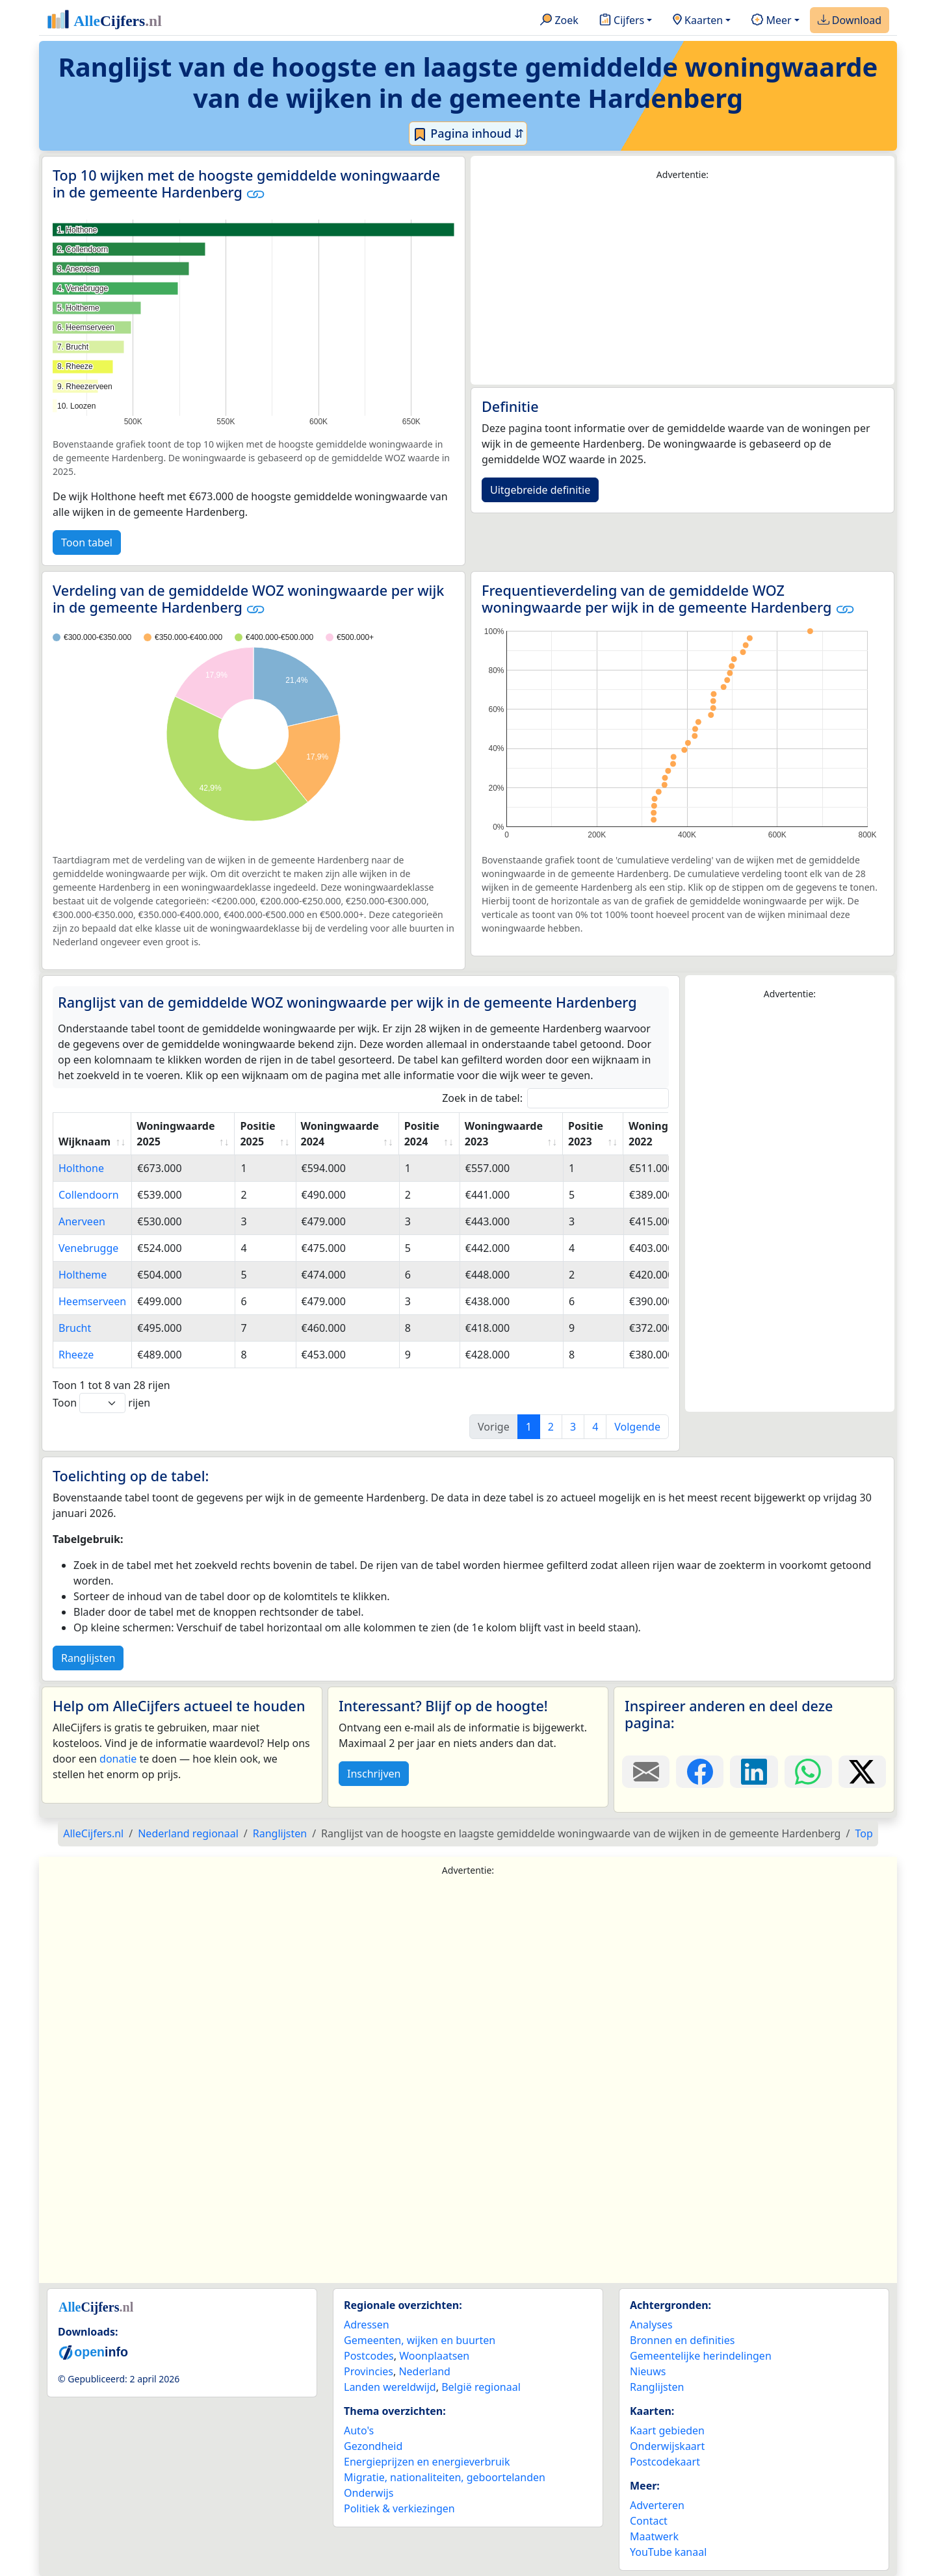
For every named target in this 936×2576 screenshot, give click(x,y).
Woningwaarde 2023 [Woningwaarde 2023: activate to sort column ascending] (504, 1134)
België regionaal (481, 2387)
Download (849, 21)
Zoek (559, 21)
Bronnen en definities (682, 2340)
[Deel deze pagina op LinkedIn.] (753, 1771)
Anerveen (81, 1221)
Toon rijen (101, 1403)
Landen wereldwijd (390, 2387)
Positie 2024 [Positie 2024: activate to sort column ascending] (421, 1134)
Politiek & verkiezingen (399, 2508)
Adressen (366, 2324)
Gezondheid (373, 2446)
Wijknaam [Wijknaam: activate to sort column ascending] (84, 1141)
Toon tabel (86, 542)
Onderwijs (368, 2493)
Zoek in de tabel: (555, 1098)
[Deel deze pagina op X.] (862, 1771)
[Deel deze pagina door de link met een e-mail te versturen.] (646, 1771)
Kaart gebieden (667, 2430)
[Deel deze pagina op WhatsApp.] (808, 1771)
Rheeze (76, 1354)
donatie (117, 1759)
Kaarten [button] (698, 21)
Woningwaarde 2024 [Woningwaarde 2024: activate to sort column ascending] (340, 1134)
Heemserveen (92, 1301)
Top (863, 1833)
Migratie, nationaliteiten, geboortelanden (444, 2477)
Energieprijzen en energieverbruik (427, 2462)
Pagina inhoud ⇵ (468, 133)
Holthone (81, 1168)
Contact (649, 2521)
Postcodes (369, 2356)
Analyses (651, 2324)
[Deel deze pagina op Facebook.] (699, 1771)
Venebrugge (88, 1248)
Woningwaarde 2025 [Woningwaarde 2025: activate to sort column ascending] (175, 1134)
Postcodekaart (665, 2462)
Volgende (637, 1427)
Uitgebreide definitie (540, 490)
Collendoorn (88, 1195)
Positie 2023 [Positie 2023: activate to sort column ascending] (585, 1134)
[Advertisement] (682, 283)
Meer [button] (771, 21)
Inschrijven (373, 1773)
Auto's (359, 2430)
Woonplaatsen (434, 2356)
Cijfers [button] (621, 21)
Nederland (424, 2371)
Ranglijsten (88, 1658)
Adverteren (657, 2505)
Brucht (74, 1328)
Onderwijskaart (667, 2446)
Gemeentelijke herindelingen (701, 2356)
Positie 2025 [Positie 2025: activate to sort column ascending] (257, 1134)
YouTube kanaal (668, 2552)
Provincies (368, 2371)
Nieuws (648, 2371)
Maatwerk (654, 2536)
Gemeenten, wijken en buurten (419, 2340)
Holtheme (82, 1275)
